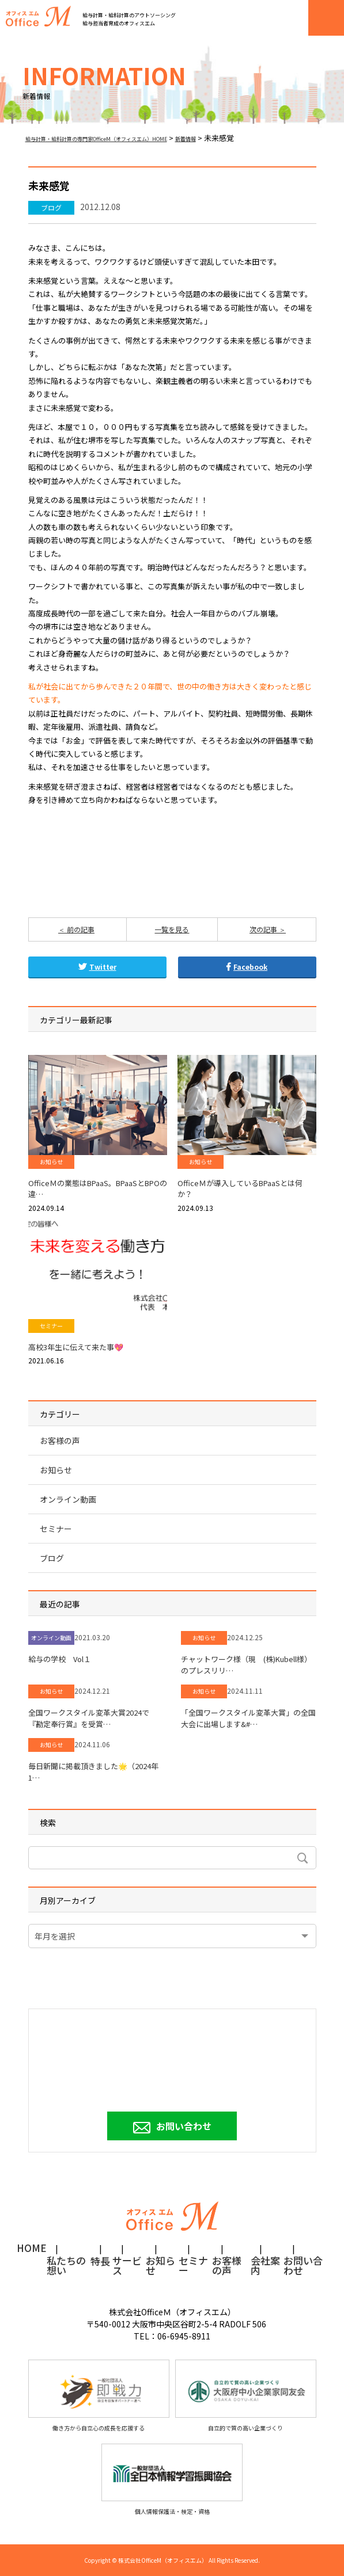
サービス (127, 2261)
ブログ (51, 207)
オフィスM (38, 16)
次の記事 (264, 929)
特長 (100, 2262)
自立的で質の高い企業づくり (245, 2396)
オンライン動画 (68, 1499)
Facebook (246, 966)
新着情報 (185, 139)
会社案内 (265, 2261)
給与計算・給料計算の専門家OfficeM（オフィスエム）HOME (96, 139)
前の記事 (79, 929)
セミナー (51, 1325)
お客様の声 (60, 1440)
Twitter (97, 966)
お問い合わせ (183, 2126)
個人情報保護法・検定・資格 (172, 2480)
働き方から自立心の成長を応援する (98, 2396)
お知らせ (51, 1161)
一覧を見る (171, 929)
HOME (32, 2249)
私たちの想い (66, 2261)
